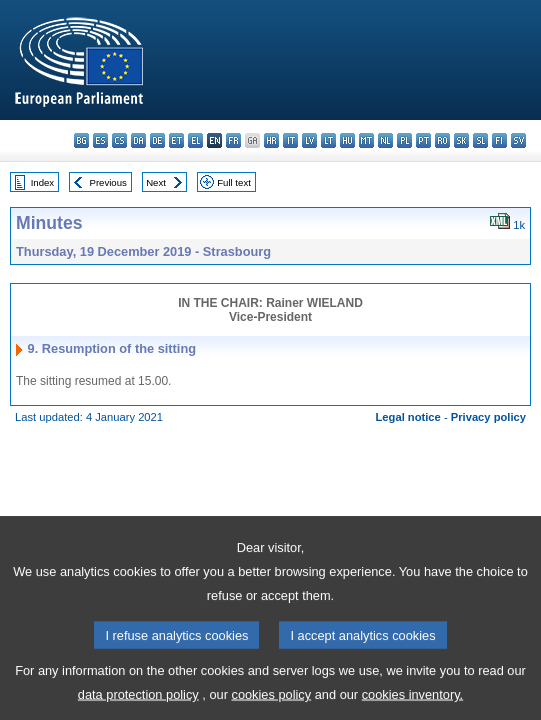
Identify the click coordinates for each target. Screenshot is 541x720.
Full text (234, 182)
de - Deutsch (157, 140)
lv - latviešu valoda (309, 140)
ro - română (442, 140)
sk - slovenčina (461, 140)
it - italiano (290, 140)
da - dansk (138, 140)
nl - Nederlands (385, 140)
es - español (100, 140)
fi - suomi (499, 140)
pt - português (423, 140)
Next (156, 182)
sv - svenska (518, 140)
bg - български (81, 140)
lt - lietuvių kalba (328, 140)
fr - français (233, 140)
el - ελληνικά (195, 140)
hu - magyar (347, 140)
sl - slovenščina (480, 140)
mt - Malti (366, 140)
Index (42, 182)
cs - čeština (119, 140)
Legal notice (408, 417)
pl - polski (404, 140)
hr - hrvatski (271, 140)
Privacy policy (488, 417)
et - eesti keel (176, 140)
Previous (108, 182)
